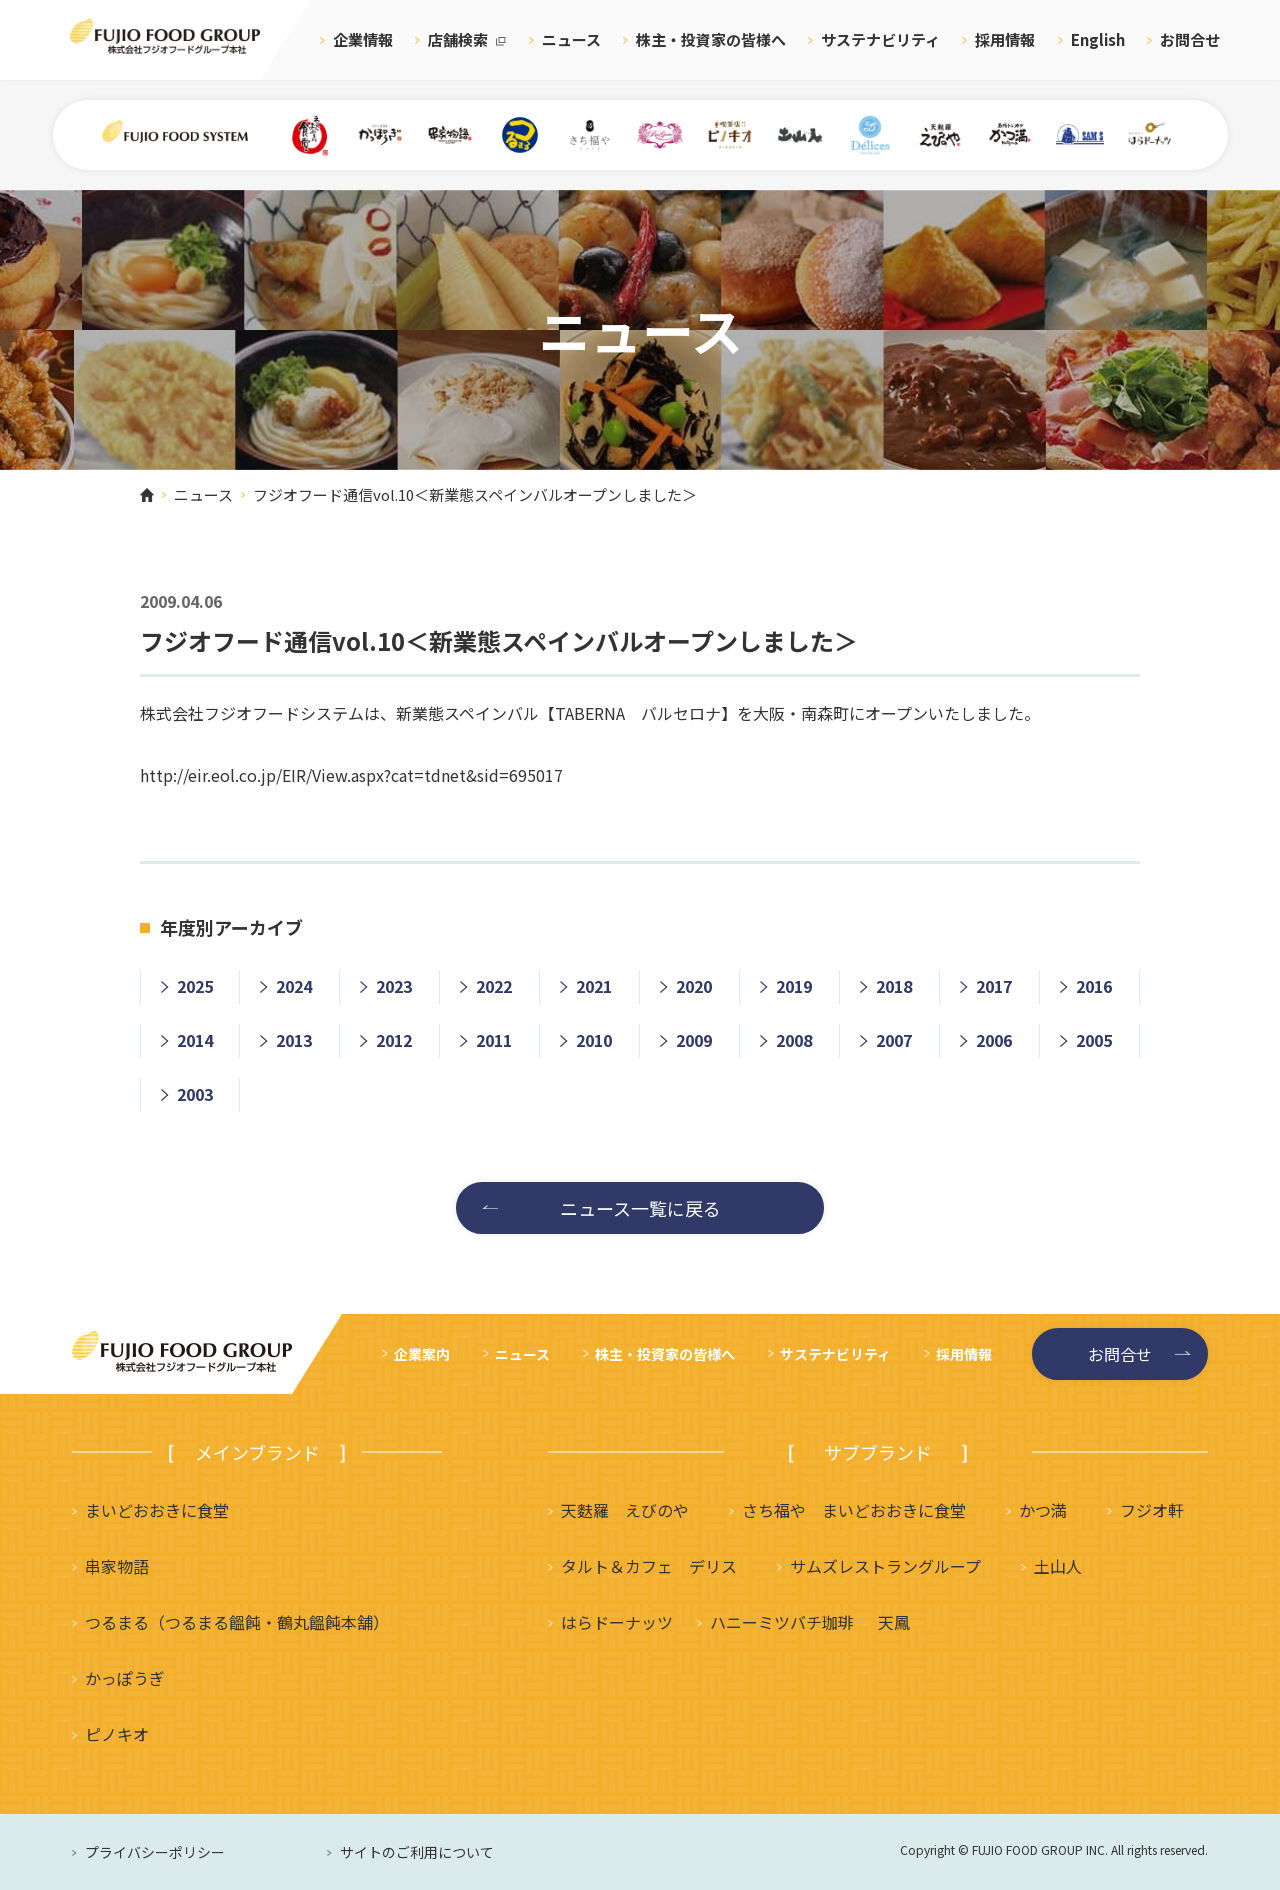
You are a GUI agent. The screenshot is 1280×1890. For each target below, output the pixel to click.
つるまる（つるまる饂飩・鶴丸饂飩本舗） (237, 1622)
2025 (195, 986)
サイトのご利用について (417, 1852)
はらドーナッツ (617, 1622)
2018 (894, 986)
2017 (994, 986)
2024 (294, 986)
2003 (195, 1094)
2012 (394, 1040)
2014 (195, 1040)
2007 (894, 1040)
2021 (594, 986)
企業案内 (422, 1354)
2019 (794, 986)
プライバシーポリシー (155, 1852)
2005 (1094, 1040)
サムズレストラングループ (885, 1566)
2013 (294, 1040)
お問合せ (1190, 39)
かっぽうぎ (125, 1678)
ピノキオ (117, 1734)
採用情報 (1005, 39)
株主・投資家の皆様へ (711, 39)
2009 (694, 1040)
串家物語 (117, 1566)
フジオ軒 (1152, 1510)
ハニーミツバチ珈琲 (782, 1622)
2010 (594, 1040)
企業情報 (363, 39)
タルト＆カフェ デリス (649, 1566)
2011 (494, 1040)
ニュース (571, 39)
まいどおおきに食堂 (157, 1510)
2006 (994, 1040)
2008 (794, 1040)
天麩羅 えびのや (625, 1510)
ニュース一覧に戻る (640, 1208)
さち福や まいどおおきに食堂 (854, 1510)
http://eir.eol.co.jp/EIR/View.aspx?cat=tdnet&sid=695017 (351, 775)
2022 (494, 986)
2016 (1094, 986)
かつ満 (1043, 1510)
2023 (394, 986)
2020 (694, 986)
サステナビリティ (880, 39)
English (1098, 39)
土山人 (1058, 1566)
